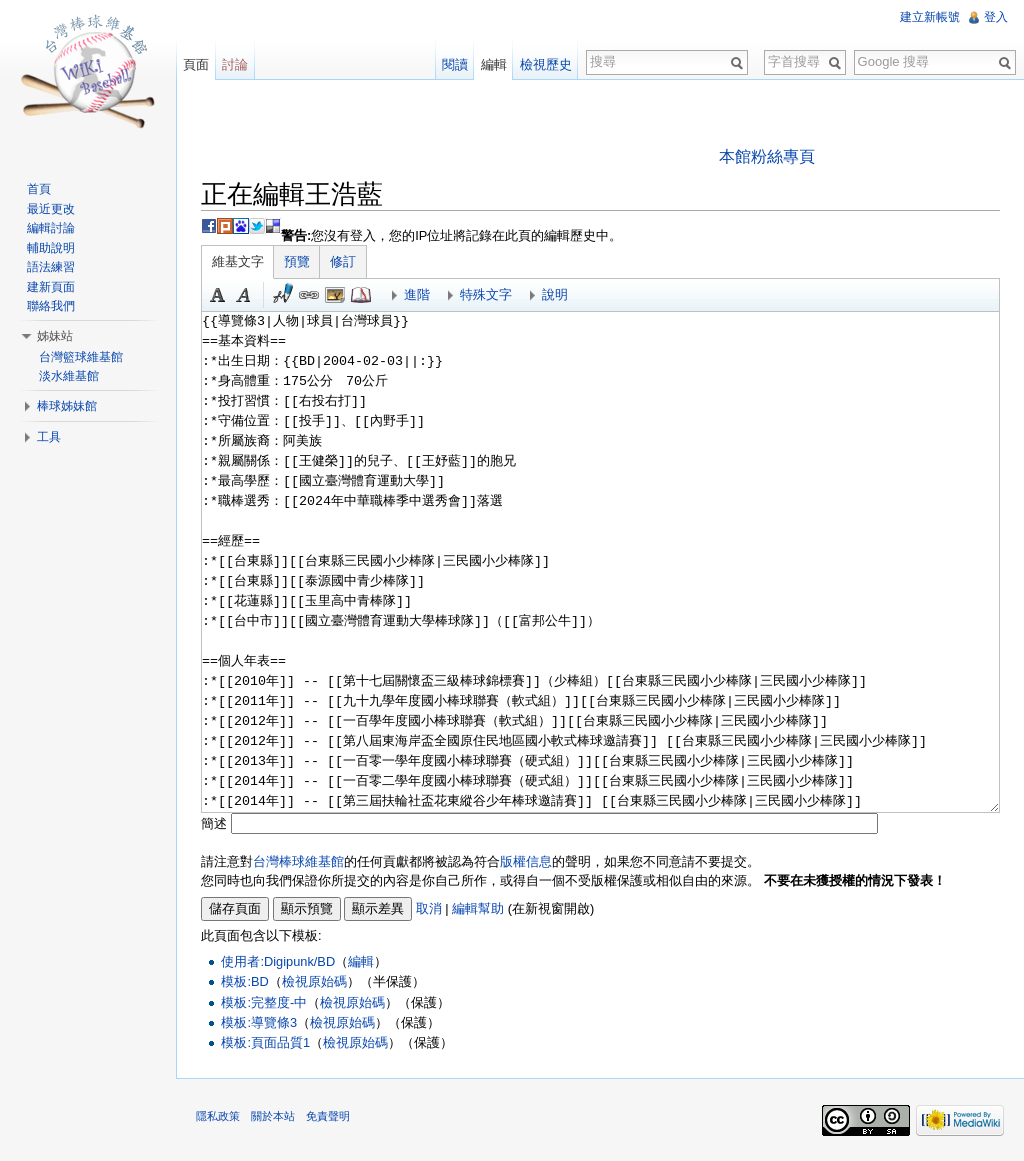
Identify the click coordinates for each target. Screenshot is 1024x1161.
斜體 (244, 295)
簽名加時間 (283, 295)
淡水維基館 (69, 376)
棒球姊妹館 (67, 406)
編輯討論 (51, 228)
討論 (235, 64)
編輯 (361, 961)
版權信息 (526, 861)
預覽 (297, 261)
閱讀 (455, 64)
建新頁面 (51, 287)
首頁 (39, 189)
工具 (49, 437)
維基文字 (238, 261)
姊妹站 (55, 336)
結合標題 (335, 295)
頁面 (196, 64)
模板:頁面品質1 (265, 1042)
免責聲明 (328, 1116)
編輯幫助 (478, 908)
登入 (996, 17)
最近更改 (51, 209)
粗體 (218, 295)
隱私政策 (218, 1116)
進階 (417, 294)
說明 (555, 294)
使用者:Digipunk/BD (278, 961)
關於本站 (273, 1116)
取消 (429, 908)
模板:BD (244, 981)
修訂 (343, 261)
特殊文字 (486, 294)
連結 (309, 295)
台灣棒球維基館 (298, 861)
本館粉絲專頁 (767, 156)
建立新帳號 (930, 17)
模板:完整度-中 (264, 1002)
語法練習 (51, 267)
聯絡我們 (51, 306)
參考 (361, 295)
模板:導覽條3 (259, 1022)
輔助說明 (51, 248)
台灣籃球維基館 (81, 357)
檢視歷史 (546, 64)
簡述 (214, 823)
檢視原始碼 (314, 981)
